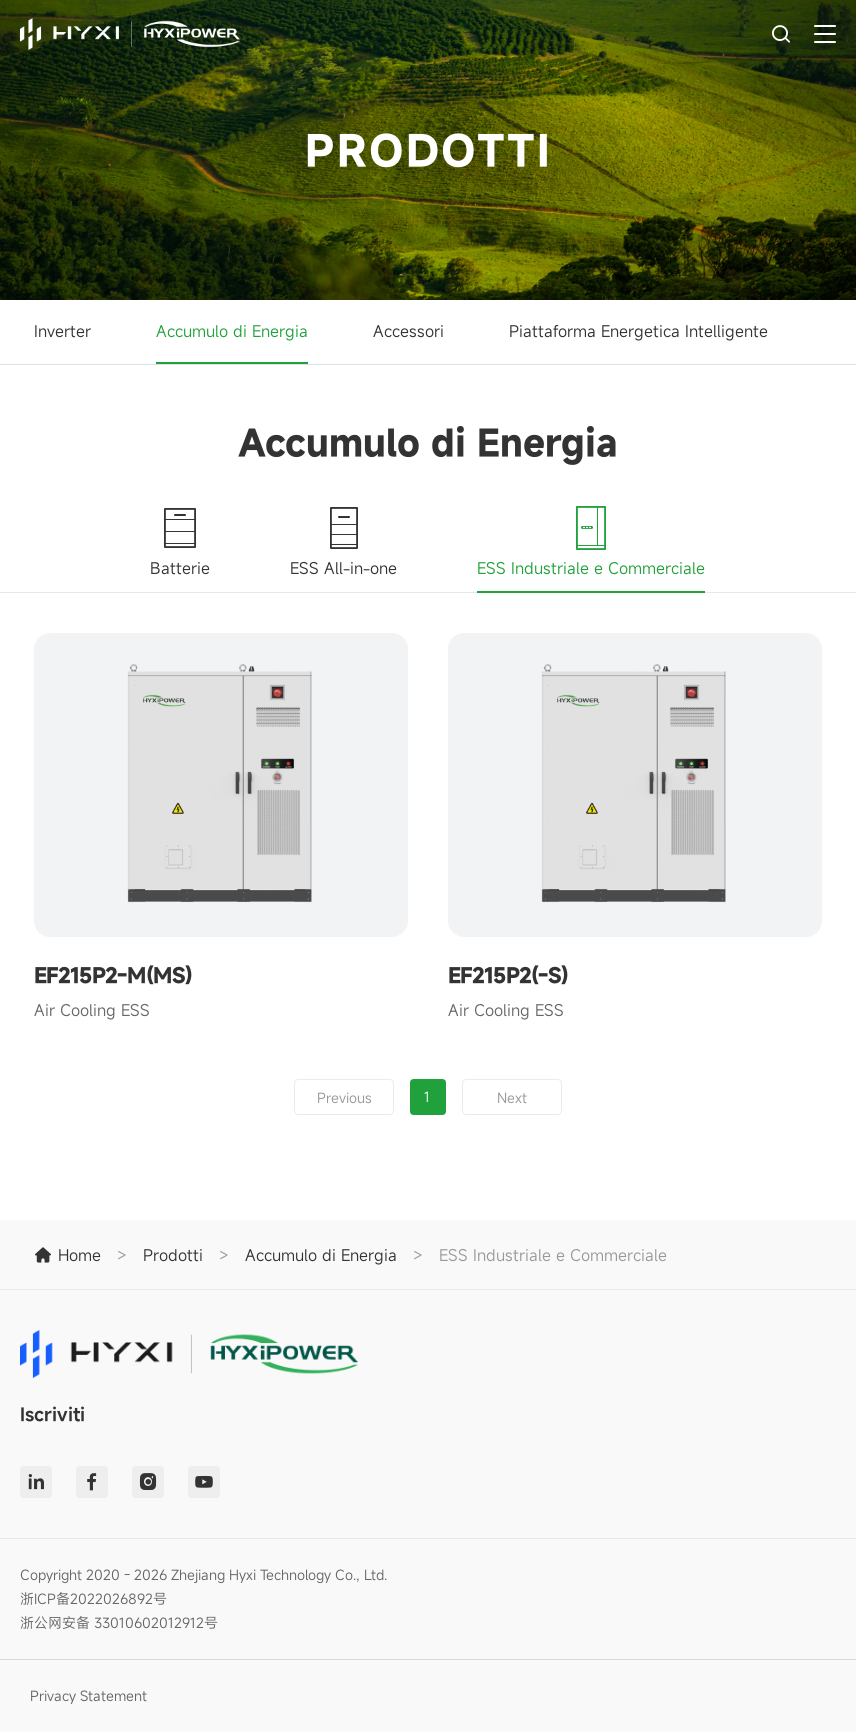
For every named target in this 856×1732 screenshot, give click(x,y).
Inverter (62, 331)
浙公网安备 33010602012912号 (119, 1622)
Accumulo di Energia (232, 331)
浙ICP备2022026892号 (93, 1598)
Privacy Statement (88, 1695)
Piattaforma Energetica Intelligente (638, 331)
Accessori (408, 331)
